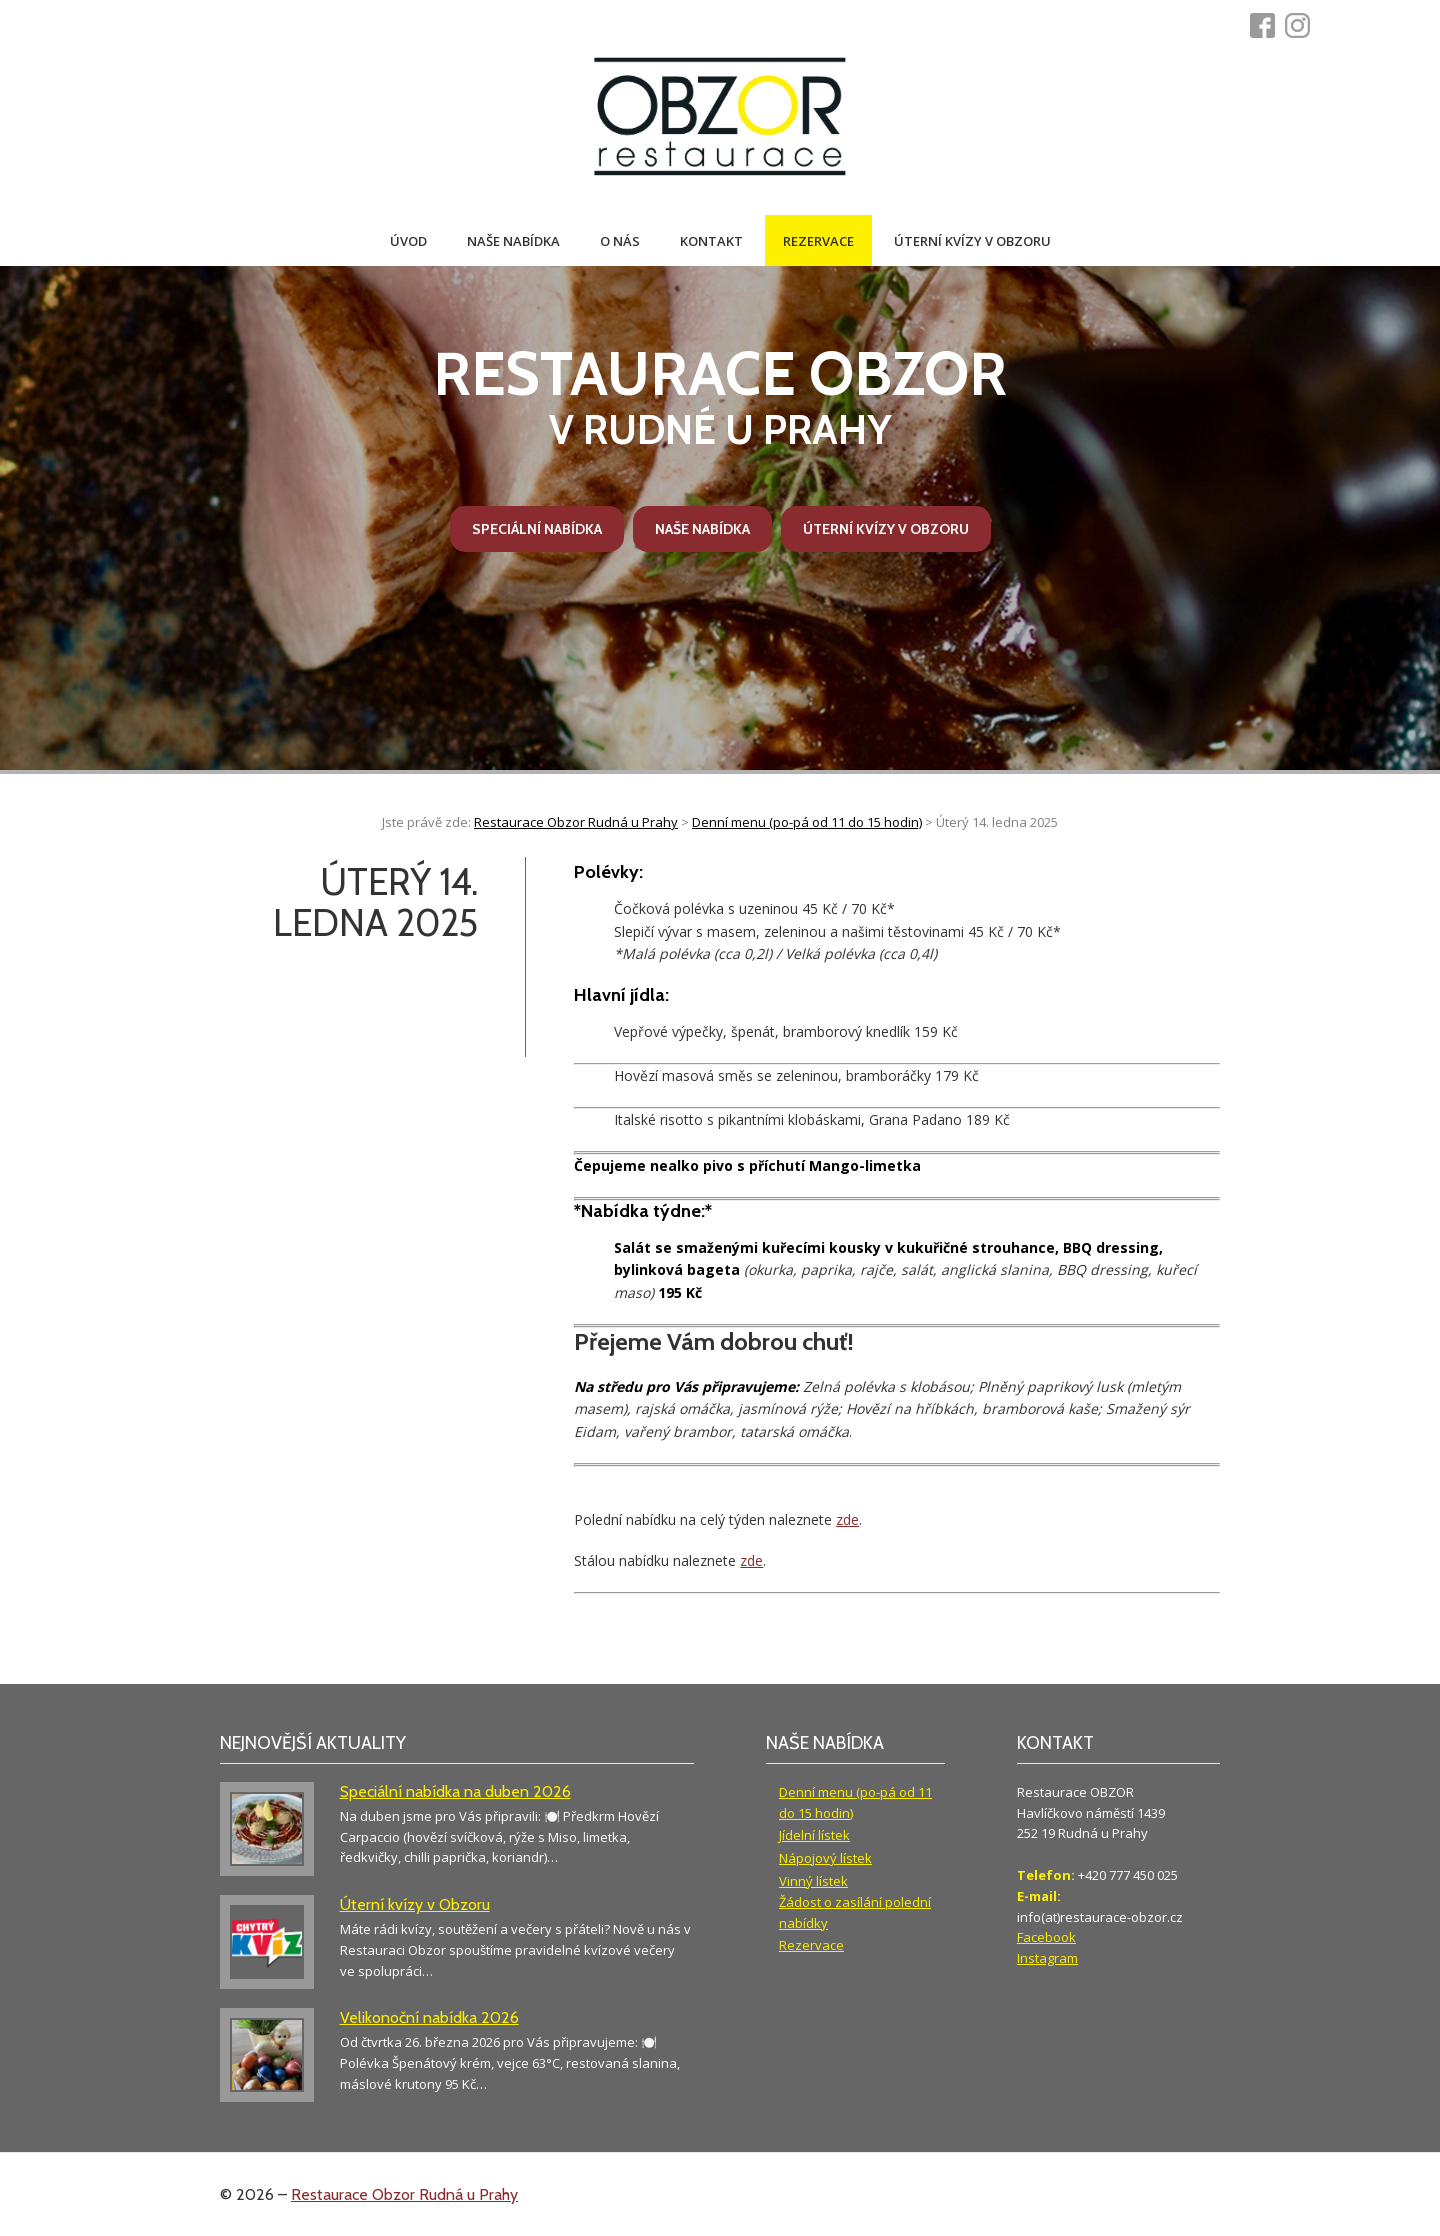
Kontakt (711, 241)
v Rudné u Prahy (720, 396)
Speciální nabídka (537, 529)
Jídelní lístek (814, 1835)
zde (847, 1519)
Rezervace (818, 241)
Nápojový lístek (825, 1858)
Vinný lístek (813, 1881)
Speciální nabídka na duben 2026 (455, 1791)
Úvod (408, 241)
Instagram (1047, 1958)
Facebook (1046, 1937)
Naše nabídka (513, 241)
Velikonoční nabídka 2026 (429, 2017)
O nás (620, 241)
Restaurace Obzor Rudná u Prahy (404, 2194)
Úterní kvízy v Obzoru (972, 241)
